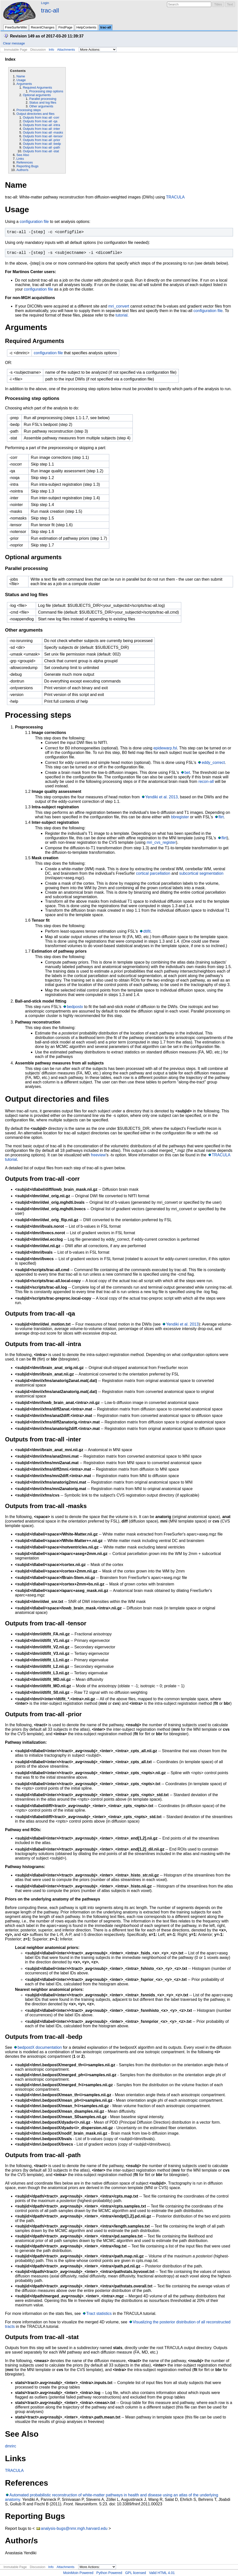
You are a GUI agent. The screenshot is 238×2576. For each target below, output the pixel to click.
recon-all (206, 781)
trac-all (50, 10)
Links (20, 159)
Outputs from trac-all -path (41, 147)
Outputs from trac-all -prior (41, 140)
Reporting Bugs (27, 166)
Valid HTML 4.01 (162, 2573)
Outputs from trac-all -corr (41, 117)
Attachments (66, 49)
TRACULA (175, 197)
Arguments (24, 84)
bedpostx (75, 1007)
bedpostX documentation (40, 2047)
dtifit (146, 931)
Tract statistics (99, 2313)
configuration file (34, 221)
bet (187, 772)
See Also (22, 155)
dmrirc (10, 2446)
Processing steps (28, 110)
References (24, 162)
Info (51, 49)
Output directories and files (35, 114)
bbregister (180, 817)
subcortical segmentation (201, 873)
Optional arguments (37, 95)
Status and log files (42, 102)
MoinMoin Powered (78, 2573)
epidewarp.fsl (165, 748)
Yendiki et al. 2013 (182, 1324)
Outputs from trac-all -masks (43, 132)
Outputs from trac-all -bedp (42, 144)
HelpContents (86, 27)
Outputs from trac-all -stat (41, 151)
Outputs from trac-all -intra (41, 125)
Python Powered (109, 2573)
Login (45, 3)
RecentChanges (42, 27)
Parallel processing (42, 99)
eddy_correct (213, 762)
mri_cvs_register (161, 842)
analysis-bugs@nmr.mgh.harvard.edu (74, 2528)
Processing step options (46, 91)
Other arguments (41, 106)
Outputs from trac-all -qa (40, 121)
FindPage (65, 27)
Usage (21, 80)
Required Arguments (37, 87)
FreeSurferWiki (16, 27)
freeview (98, 1155)
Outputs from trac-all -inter (41, 129)
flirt (221, 817)
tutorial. (122, 315)
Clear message (14, 43)
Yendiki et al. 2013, (162, 797)
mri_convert (118, 306)
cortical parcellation (153, 873)
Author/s (22, 170)
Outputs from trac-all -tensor (42, 136)
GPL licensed (135, 2573)
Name (20, 76)
